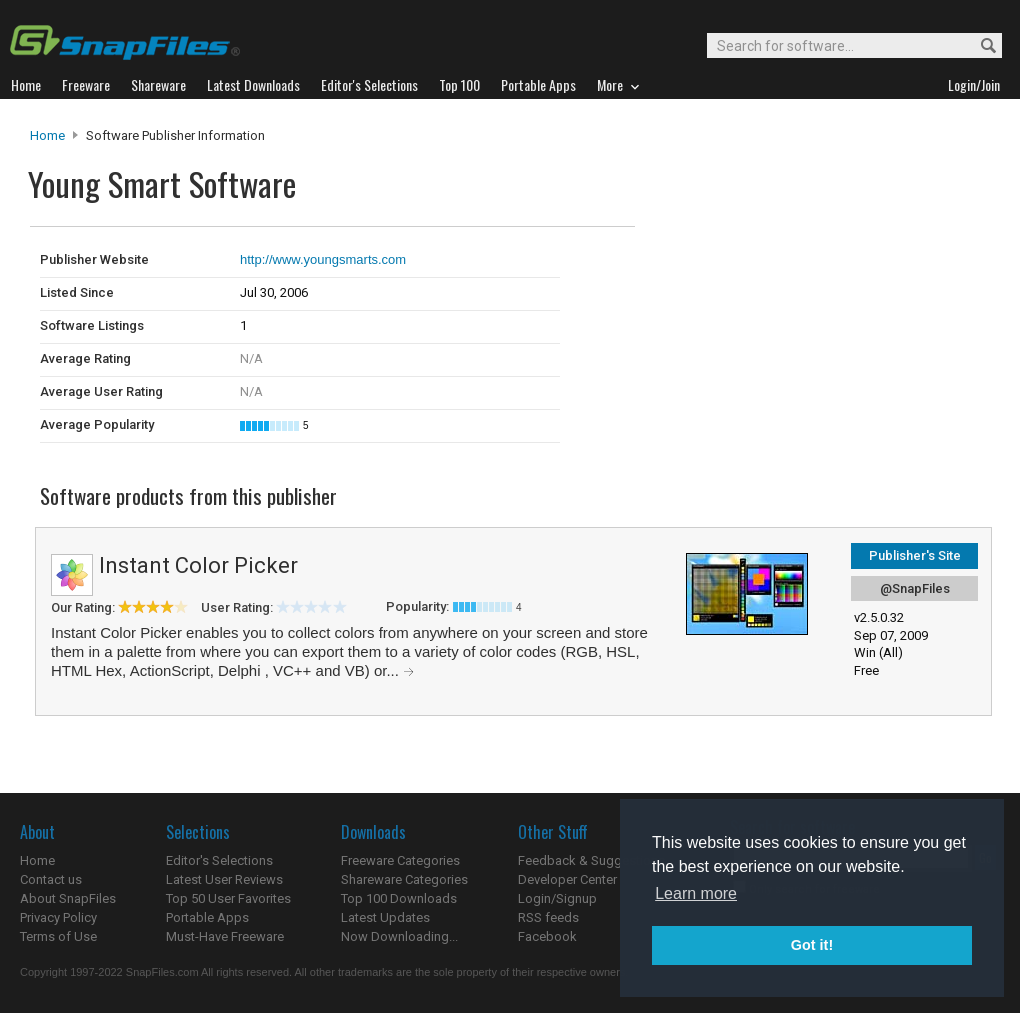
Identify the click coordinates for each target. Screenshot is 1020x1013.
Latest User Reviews (224, 879)
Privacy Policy (58, 917)
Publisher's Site (915, 555)
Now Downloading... (399, 936)
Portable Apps (207, 917)
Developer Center (567, 879)
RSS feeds (548, 917)
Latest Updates (385, 917)
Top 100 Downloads (399, 898)
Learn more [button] (696, 893)
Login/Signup (557, 898)
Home (47, 135)
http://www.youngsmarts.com (323, 259)
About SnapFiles (68, 898)
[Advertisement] (770, 268)
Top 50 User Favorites (228, 898)
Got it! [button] (812, 945)
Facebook (547, 936)
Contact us (51, 879)
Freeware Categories (400, 860)
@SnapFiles (915, 588)
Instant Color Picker (198, 565)
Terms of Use (58, 936)
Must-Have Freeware (225, 936)
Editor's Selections (219, 860)
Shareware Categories (404, 879)
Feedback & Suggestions (591, 860)
